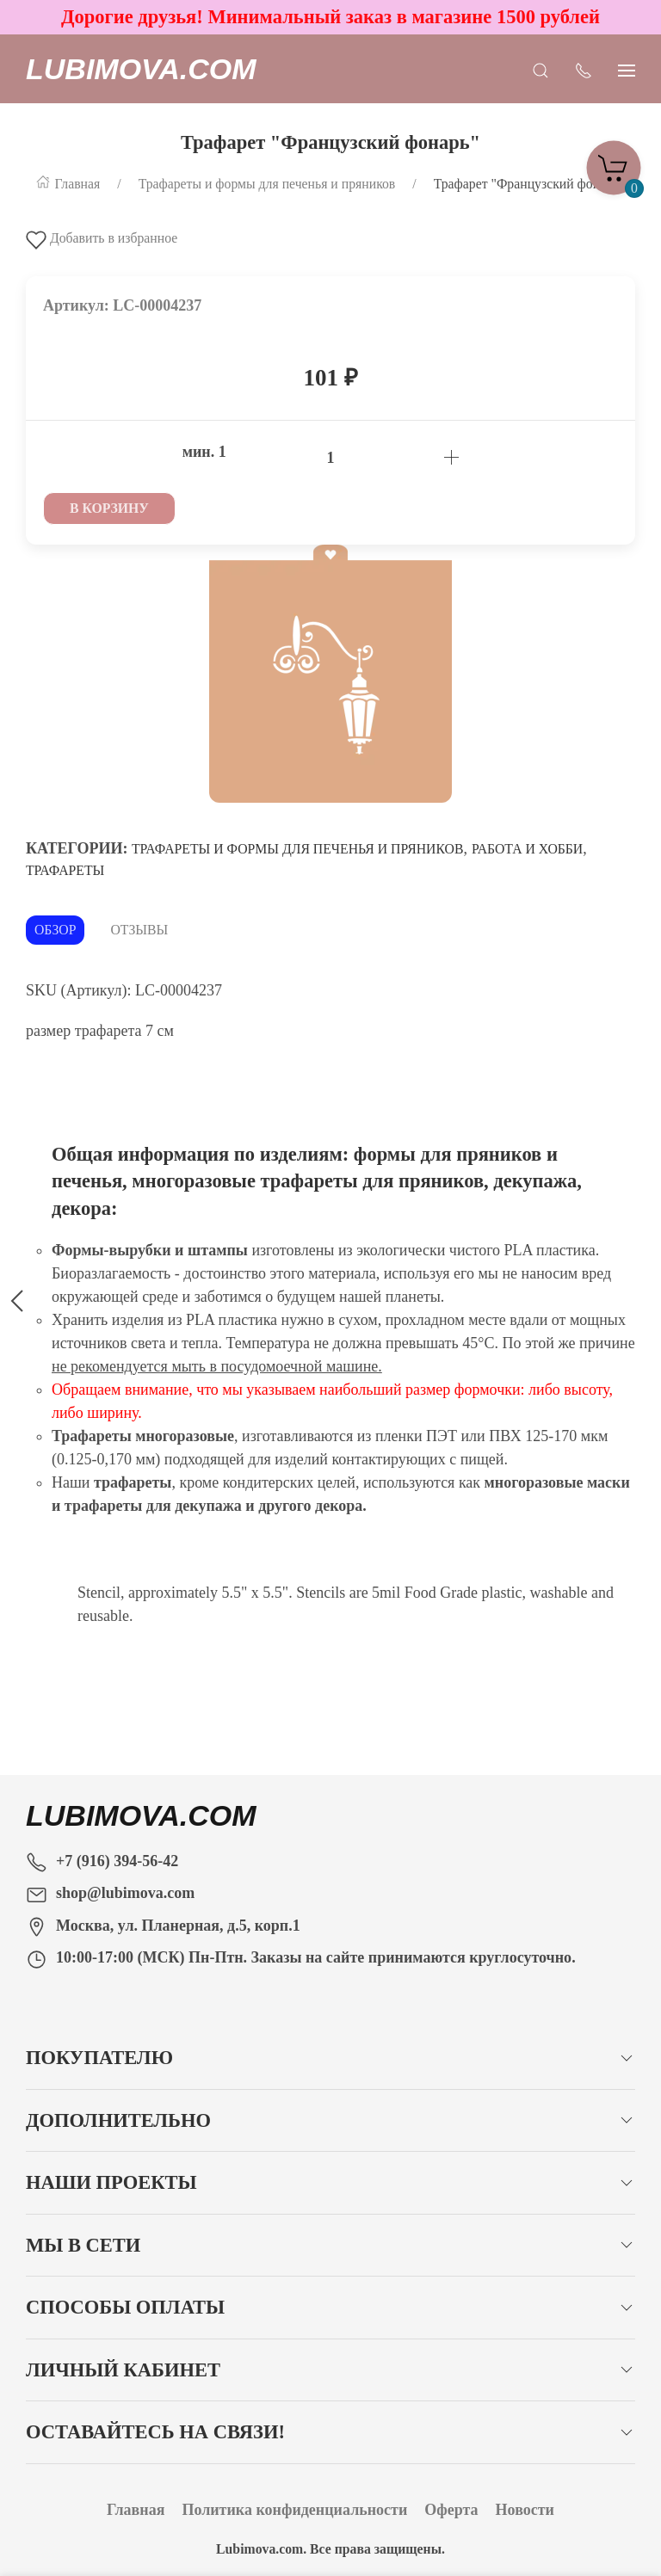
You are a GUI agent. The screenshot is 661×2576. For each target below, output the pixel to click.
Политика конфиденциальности (294, 2509)
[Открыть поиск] (540, 69)
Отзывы (139, 929)
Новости (525, 2509)
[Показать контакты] (583, 69)
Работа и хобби (527, 848)
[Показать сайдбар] (626, 69)
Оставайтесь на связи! (155, 2432)
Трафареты (65, 870)
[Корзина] (614, 162)
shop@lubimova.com (125, 1892)
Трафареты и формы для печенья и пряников (297, 848)
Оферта (451, 2509)
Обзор (55, 929)
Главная (135, 2509)
